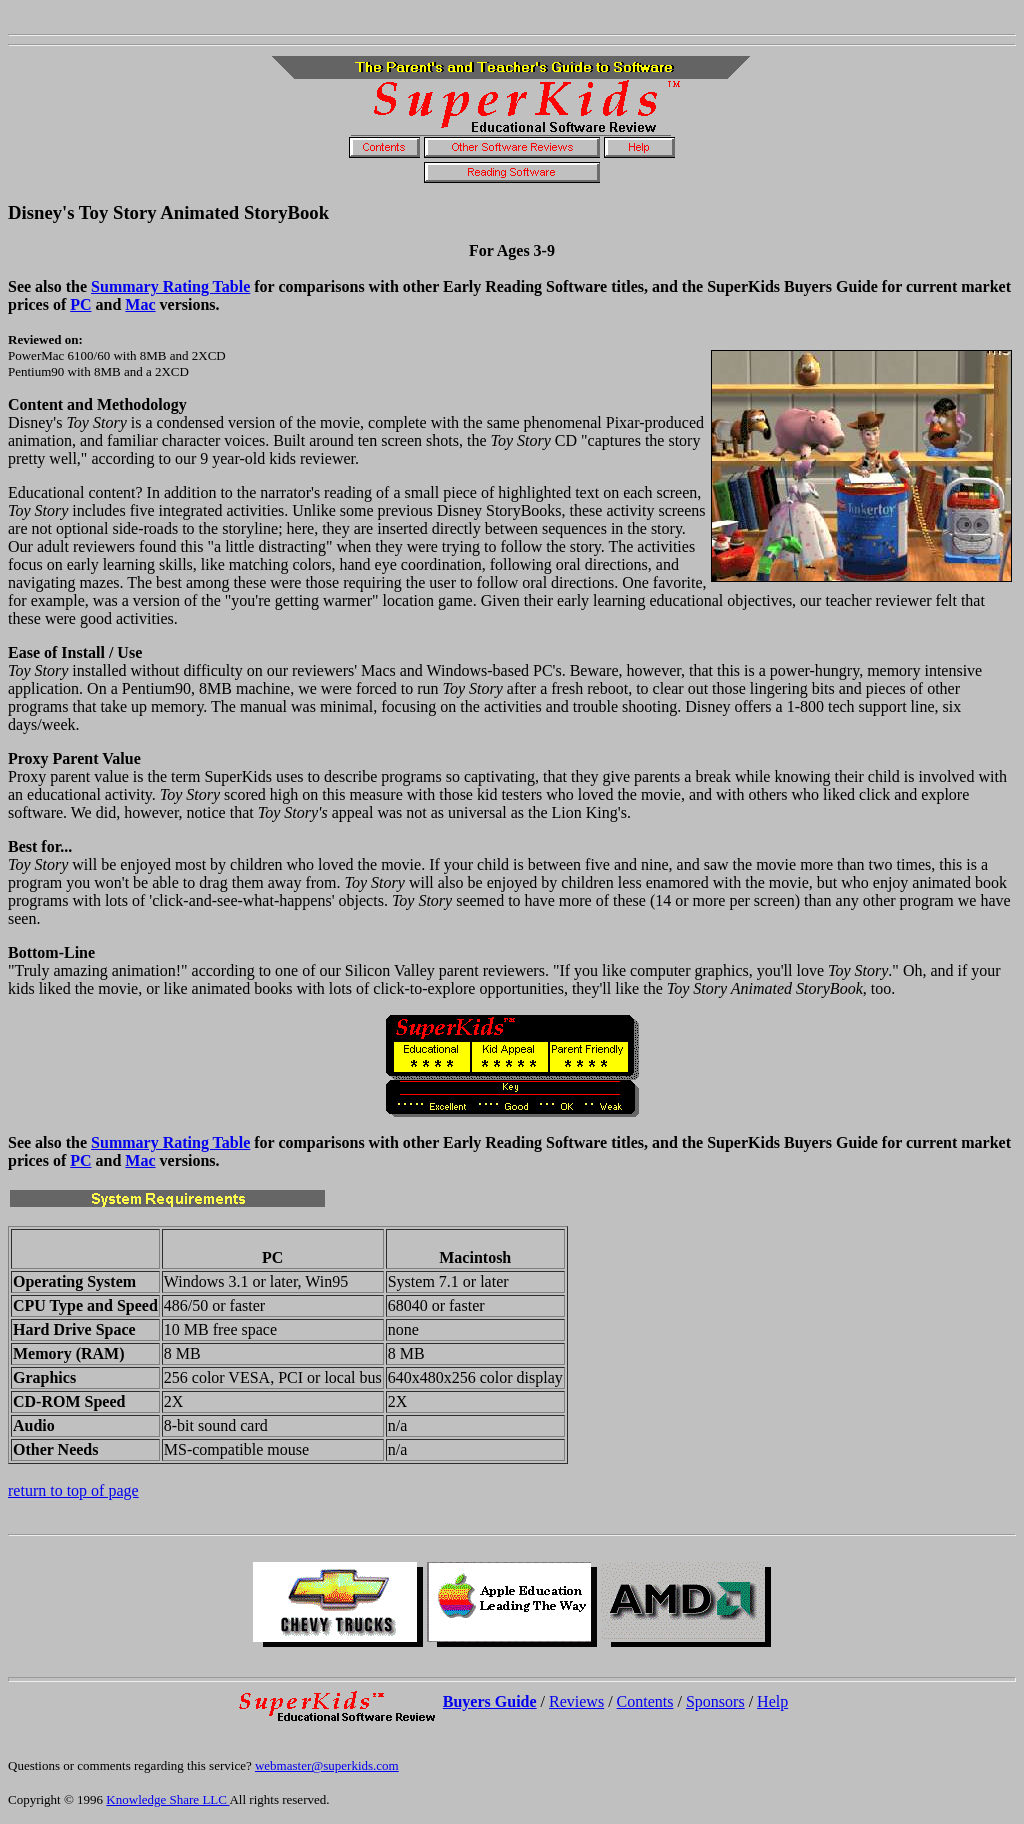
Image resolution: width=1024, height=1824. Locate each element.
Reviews (576, 1701)
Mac (140, 304)
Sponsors (715, 1701)
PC (80, 304)
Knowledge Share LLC (167, 1799)
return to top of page (73, 1490)
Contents (645, 1701)
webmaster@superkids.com (327, 1765)
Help (772, 1701)
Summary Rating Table (170, 286)
